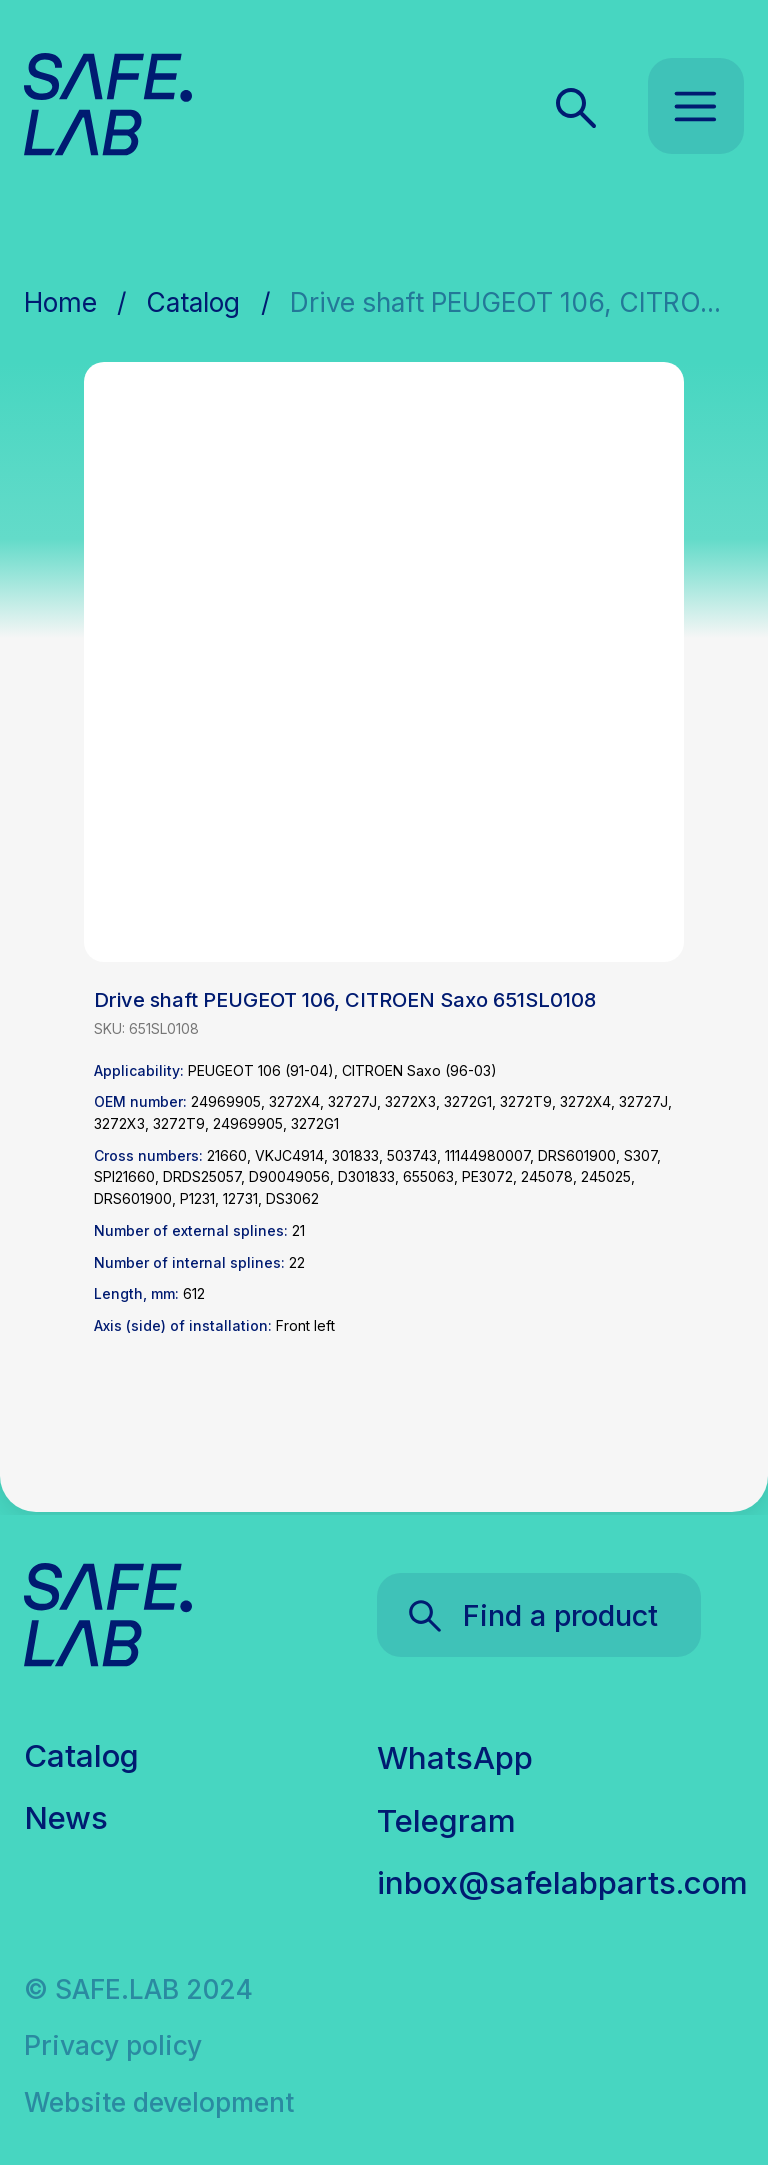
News (66, 1818)
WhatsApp (455, 1758)
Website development (159, 2102)
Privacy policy (113, 2045)
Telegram (446, 1821)
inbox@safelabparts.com (562, 1883)
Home (60, 302)
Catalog (193, 302)
